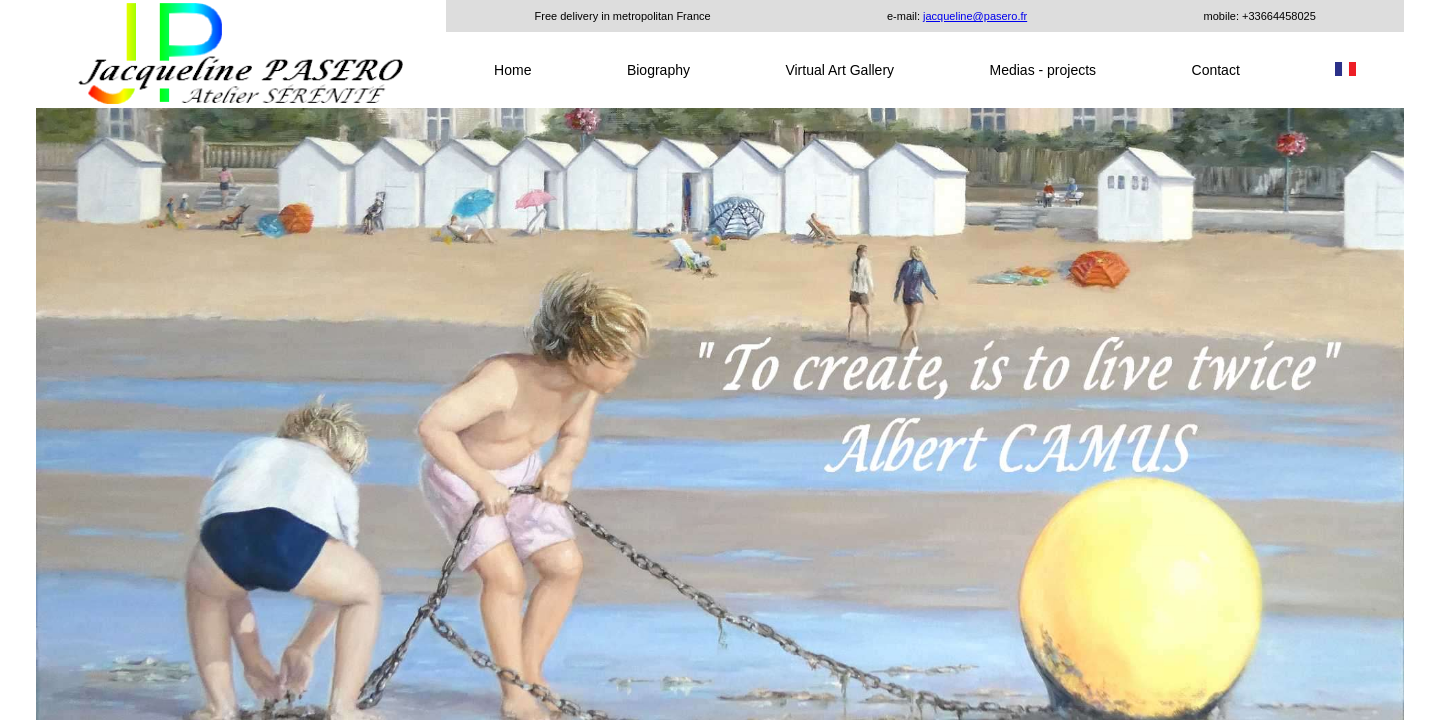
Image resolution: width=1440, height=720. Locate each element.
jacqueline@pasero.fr (975, 16)
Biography (658, 70)
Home (512, 70)
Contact (1216, 70)
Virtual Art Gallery (839, 70)
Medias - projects (1043, 70)
